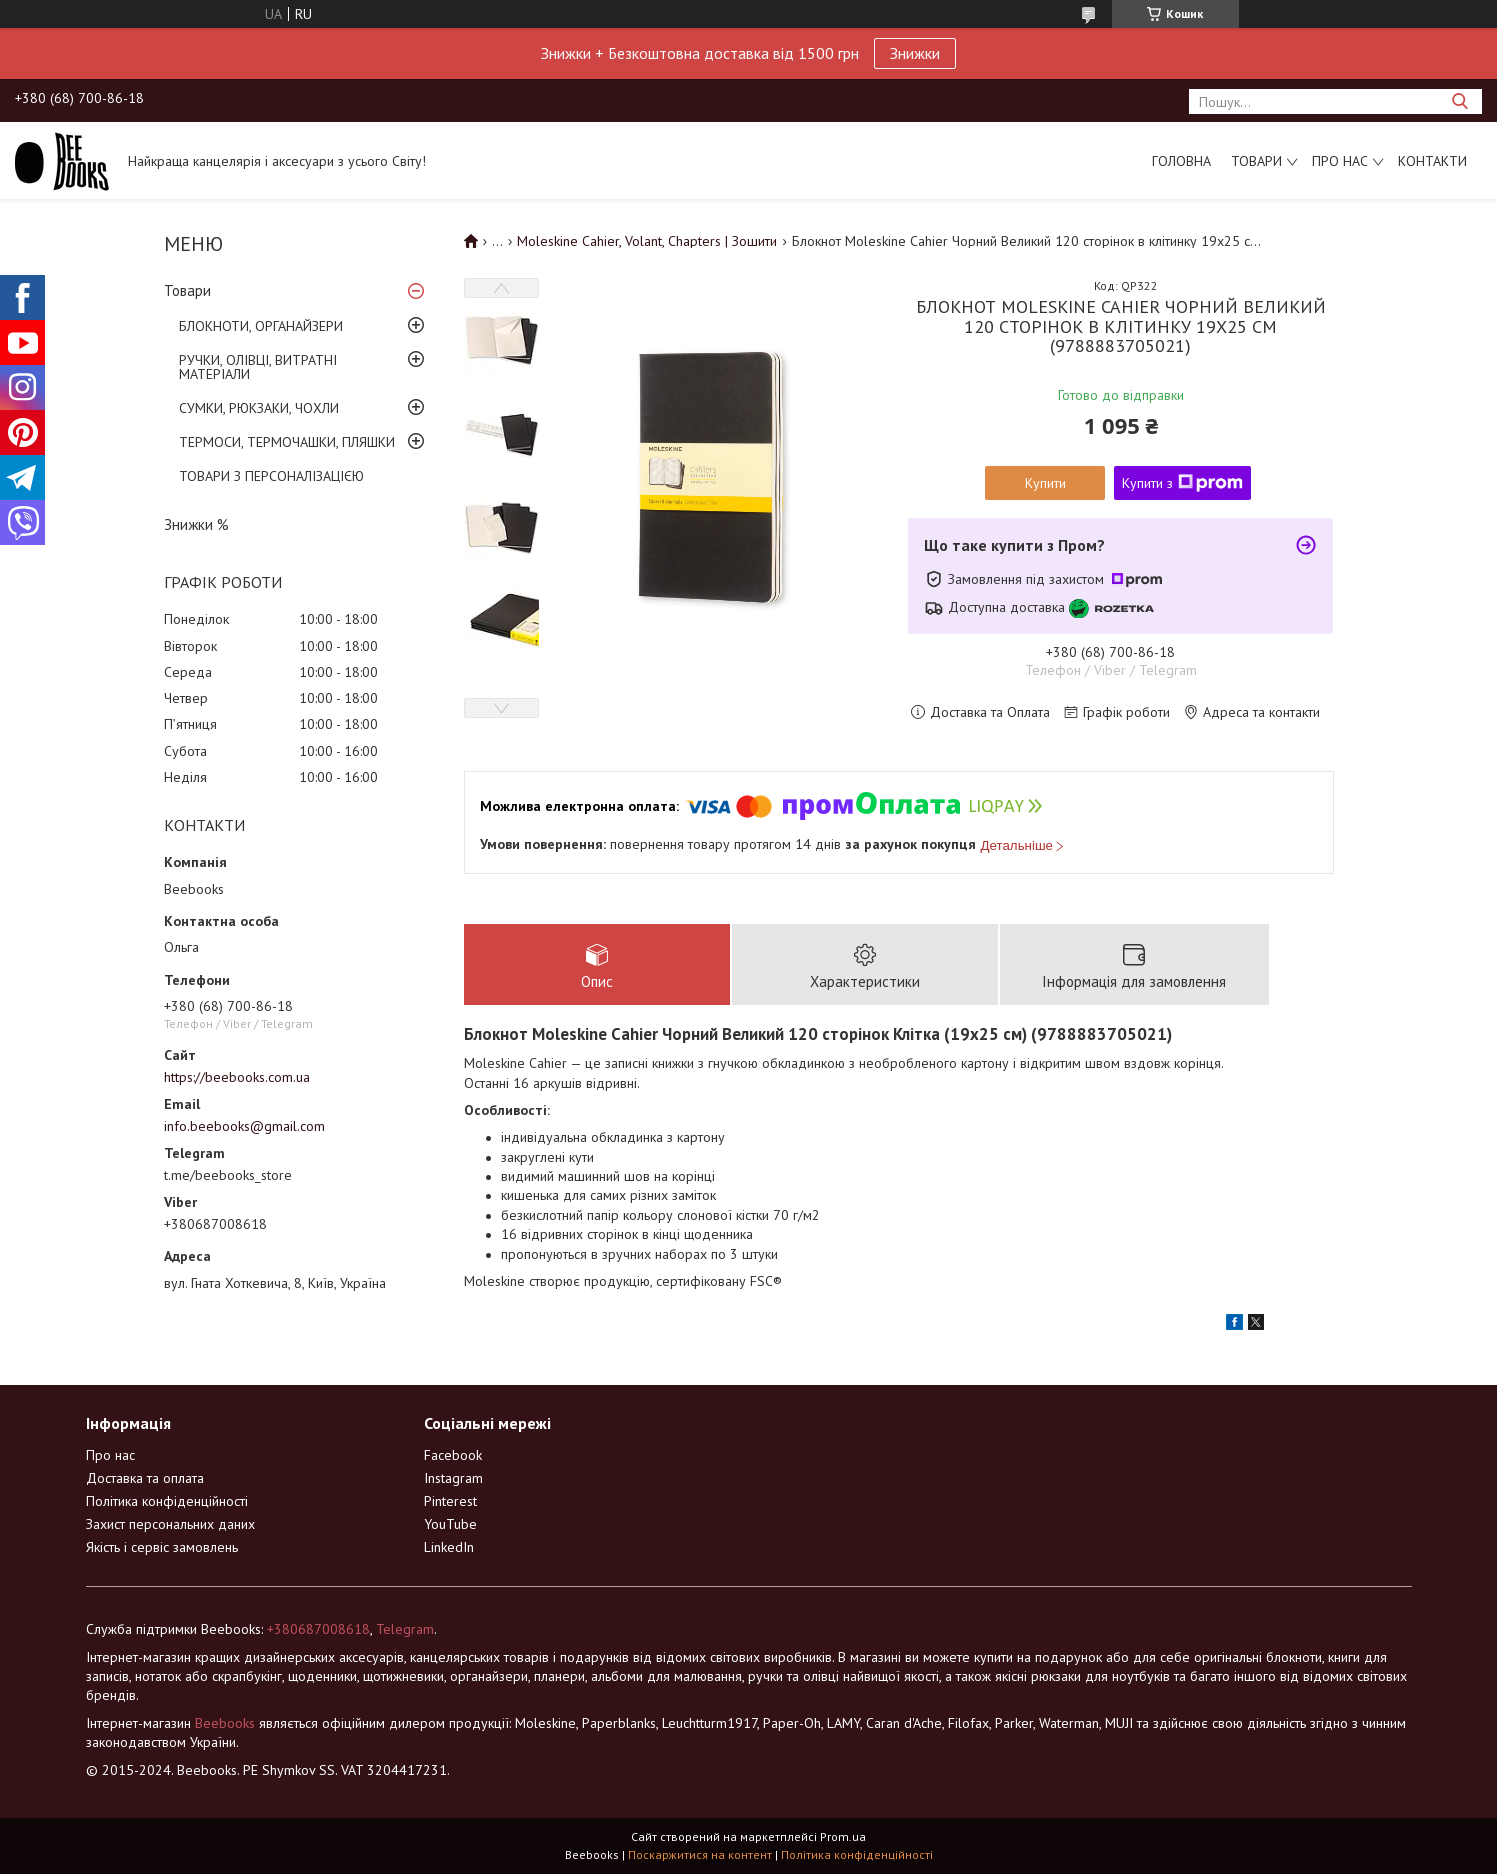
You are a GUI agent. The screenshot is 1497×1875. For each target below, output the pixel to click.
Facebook (453, 1456)
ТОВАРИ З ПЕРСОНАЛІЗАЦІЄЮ (271, 476)
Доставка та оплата (145, 1479)
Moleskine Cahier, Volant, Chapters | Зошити (647, 241)
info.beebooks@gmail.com (244, 1126)
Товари (1256, 161)
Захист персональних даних (170, 1525)
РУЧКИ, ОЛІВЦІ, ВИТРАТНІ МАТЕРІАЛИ (258, 367)
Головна (1181, 161)
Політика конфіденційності (167, 1502)
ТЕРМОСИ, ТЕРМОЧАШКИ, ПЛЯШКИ (287, 442)
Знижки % (196, 524)
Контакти (1432, 161)
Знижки (915, 53)
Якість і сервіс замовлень (162, 1548)
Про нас (1340, 161)
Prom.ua (843, 1837)
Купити (1045, 483)
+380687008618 (318, 1630)
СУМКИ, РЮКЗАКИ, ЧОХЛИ (259, 408)
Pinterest (450, 1502)
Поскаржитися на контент (700, 1855)
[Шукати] (1459, 101)
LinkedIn (449, 1548)
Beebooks (225, 1724)
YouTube (450, 1525)
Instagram (453, 1479)
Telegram (405, 1630)
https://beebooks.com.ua (237, 1077)
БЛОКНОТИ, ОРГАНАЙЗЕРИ (261, 326)
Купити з (1182, 483)
